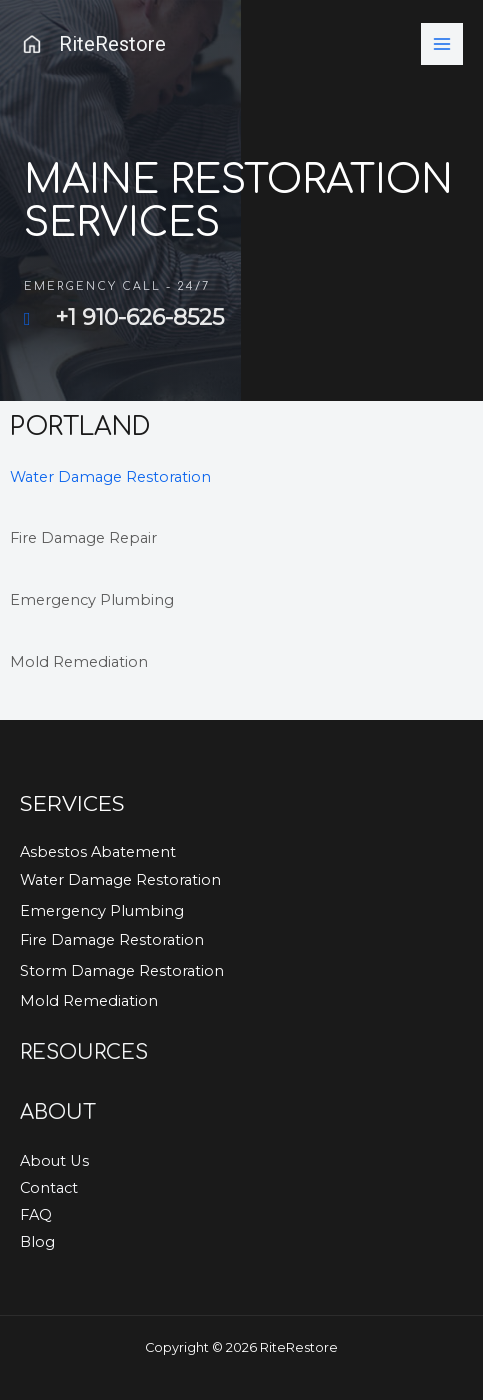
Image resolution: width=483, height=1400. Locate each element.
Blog (37, 1242)
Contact (49, 1188)
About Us (54, 1161)
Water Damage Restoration (110, 477)
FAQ (36, 1215)
